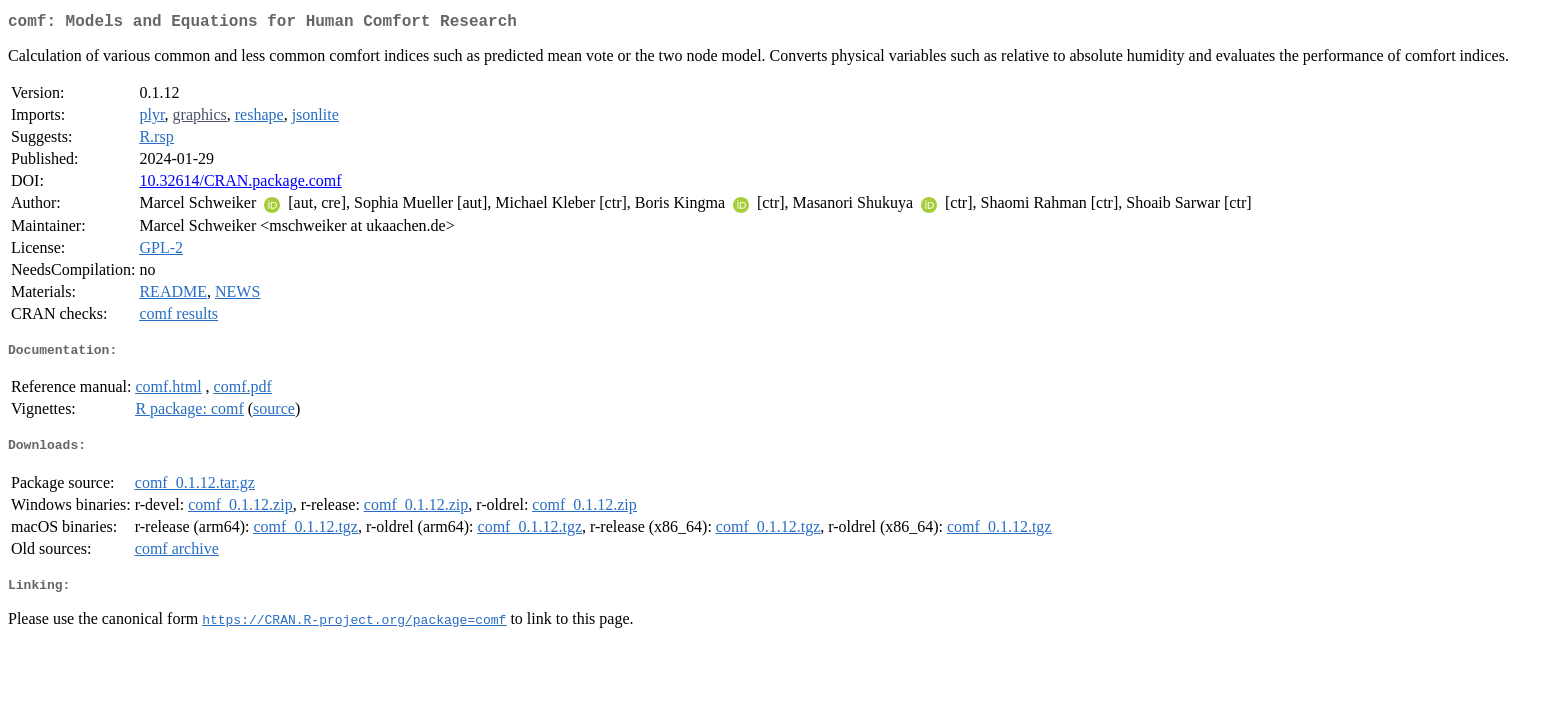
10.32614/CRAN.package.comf (240, 184)
